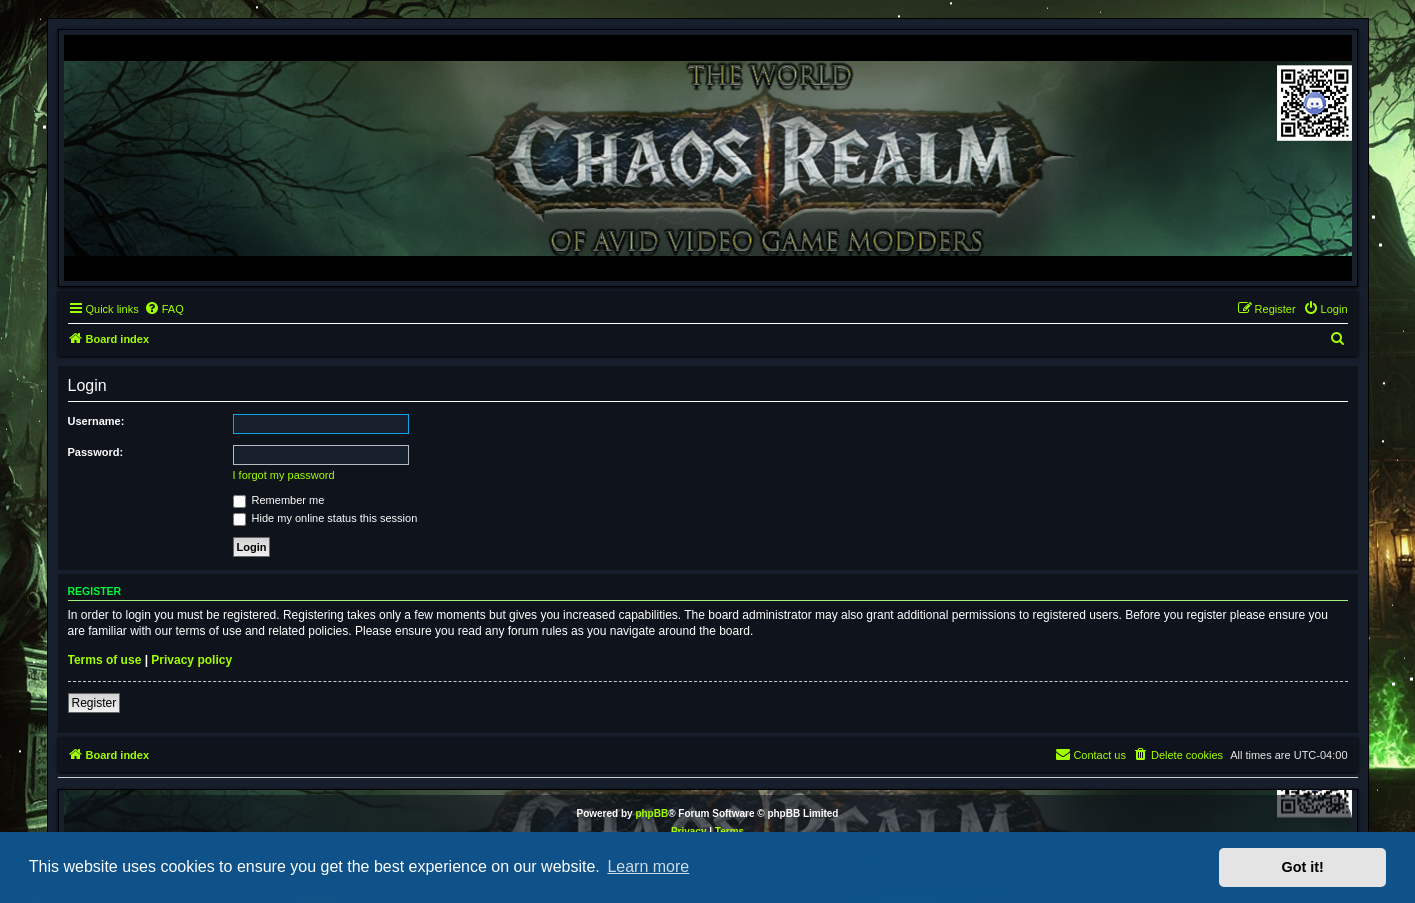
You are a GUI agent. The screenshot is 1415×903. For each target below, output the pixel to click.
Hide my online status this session (325, 518)
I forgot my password (284, 475)
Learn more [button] (648, 866)
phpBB (651, 813)
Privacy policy (191, 660)
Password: (96, 452)
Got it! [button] (1303, 867)
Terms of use (105, 660)
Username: (96, 421)
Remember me (279, 500)
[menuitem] (164, 309)
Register (94, 703)
